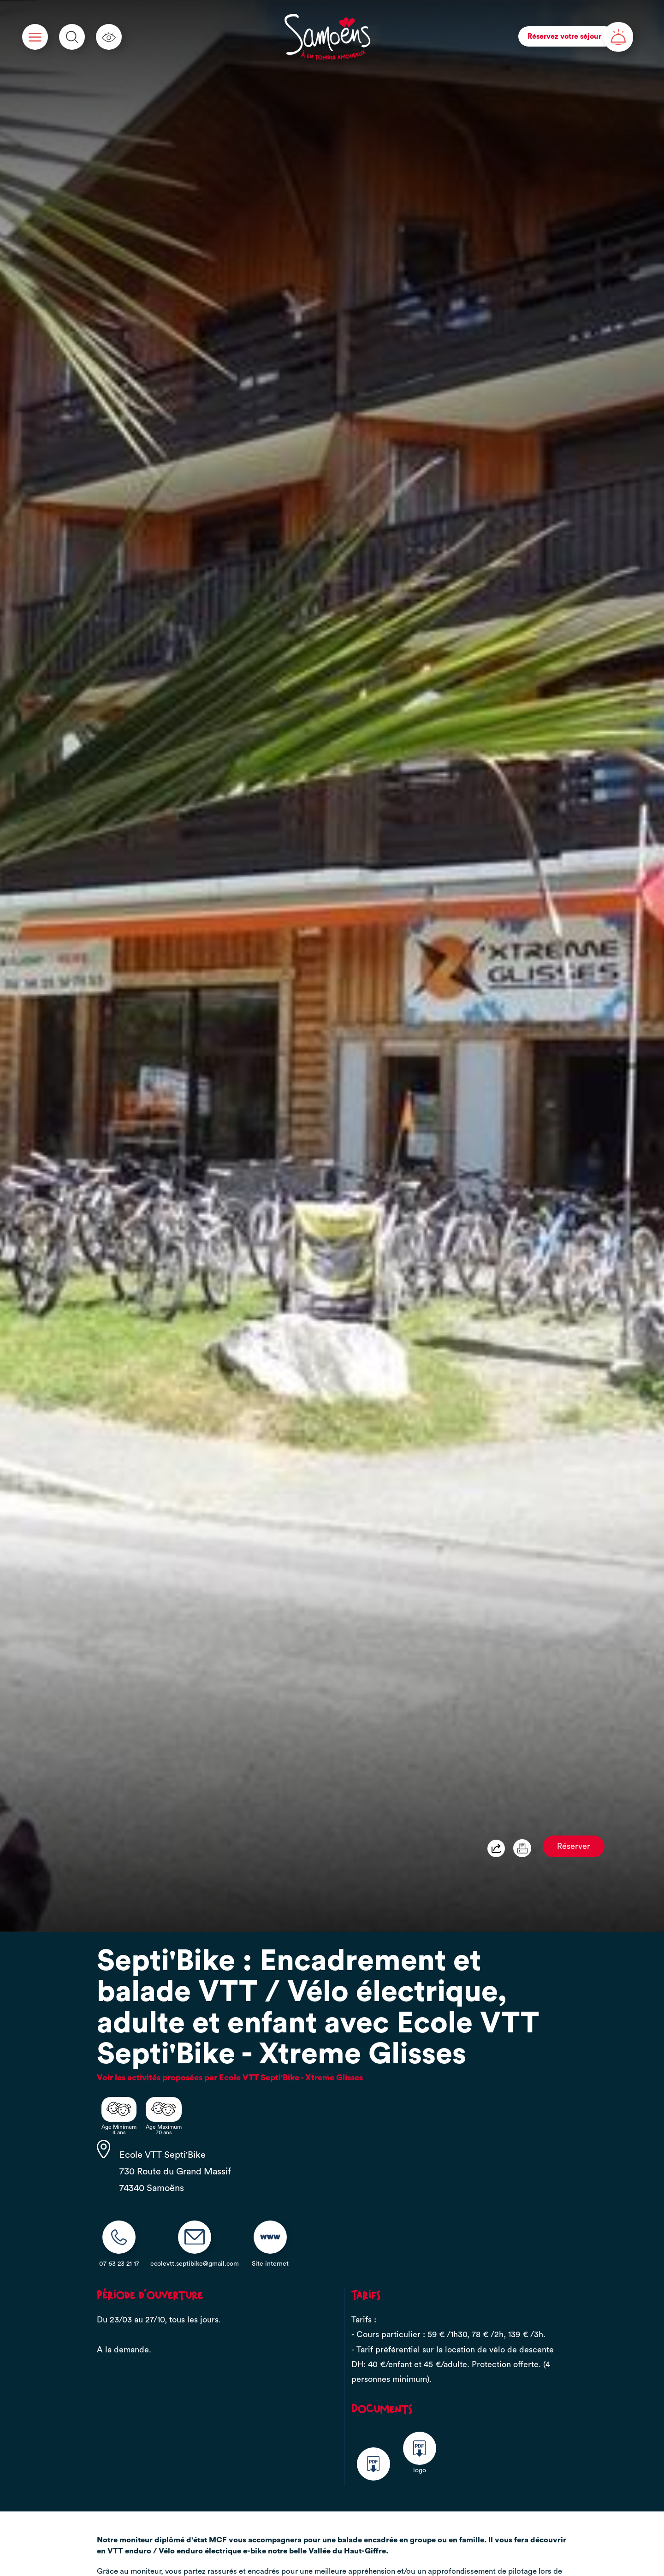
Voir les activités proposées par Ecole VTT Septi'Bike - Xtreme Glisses (230, 2077)
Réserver (573, 1846)
